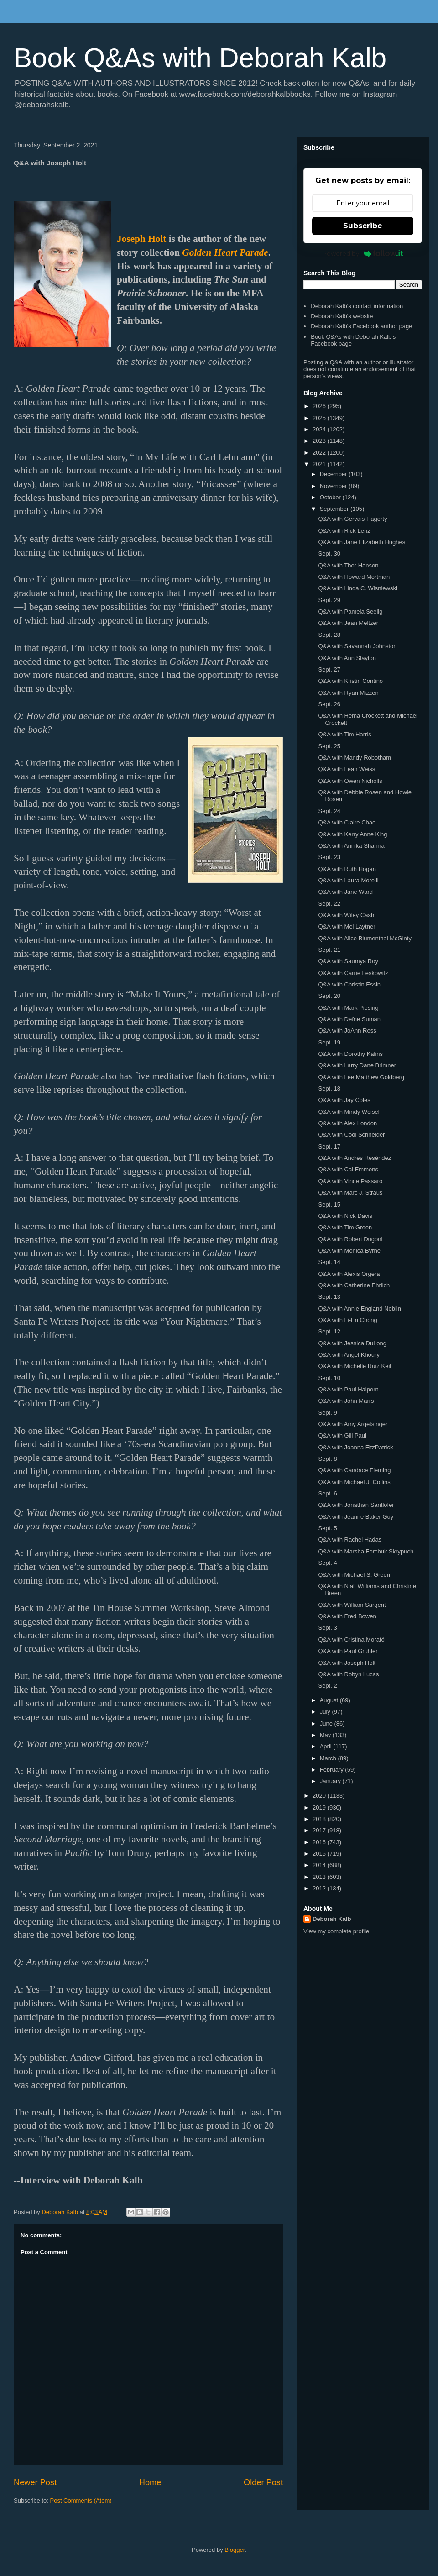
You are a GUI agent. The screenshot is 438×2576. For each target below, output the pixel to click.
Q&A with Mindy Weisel (348, 1111)
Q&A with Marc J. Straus (350, 1192)
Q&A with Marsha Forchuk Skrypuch (365, 1551)
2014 (320, 1865)
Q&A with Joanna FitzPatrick (355, 1447)
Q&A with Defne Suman (349, 1019)
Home (150, 2482)
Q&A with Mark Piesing (348, 1007)
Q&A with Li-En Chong (347, 1320)
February (332, 1769)
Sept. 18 (329, 1088)
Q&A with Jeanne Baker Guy (355, 1516)
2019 (320, 1807)
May (326, 1734)
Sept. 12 (329, 1331)
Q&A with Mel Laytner (346, 926)
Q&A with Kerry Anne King (352, 834)
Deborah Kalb (332, 1918)
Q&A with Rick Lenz (344, 530)
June (327, 1723)
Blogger (234, 2549)
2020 (320, 1795)
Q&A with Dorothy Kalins (350, 1053)
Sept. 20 (329, 995)
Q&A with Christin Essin (349, 984)
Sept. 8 (327, 1458)
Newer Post (35, 2482)
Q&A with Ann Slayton (346, 658)
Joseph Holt (141, 238)
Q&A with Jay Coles (344, 1100)
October (331, 497)
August (330, 1700)
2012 (320, 1888)
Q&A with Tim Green (345, 1227)
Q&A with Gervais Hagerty (352, 518)
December (334, 474)
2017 (320, 1830)
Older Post (263, 2482)
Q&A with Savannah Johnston (357, 646)
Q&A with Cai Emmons (348, 1169)
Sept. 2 (327, 1685)
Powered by (363, 253)
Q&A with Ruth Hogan (346, 869)
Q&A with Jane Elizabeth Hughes (361, 542)
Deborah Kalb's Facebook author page (361, 326)
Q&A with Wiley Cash (346, 915)
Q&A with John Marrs (346, 1400)
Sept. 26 (329, 704)
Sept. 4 (327, 1562)
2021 (320, 464)
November (334, 486)
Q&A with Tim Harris (344, 734)
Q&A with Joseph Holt (346, 1662)
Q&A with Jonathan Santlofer (356, 1504)
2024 (320, 429)
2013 (320, 1876)
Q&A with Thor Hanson (348, 565)
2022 (320, 452)
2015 (320, 1853)
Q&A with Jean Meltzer (348, 622)
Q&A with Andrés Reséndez (354, 1157)
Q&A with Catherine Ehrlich (354, 1285)
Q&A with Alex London (347, 1123)
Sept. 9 (327, 1412)
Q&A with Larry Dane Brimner (357, 1065)
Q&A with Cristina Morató (351, 1639)
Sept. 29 (329, 600)
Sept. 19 (329, 1042)
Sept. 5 (327, 1528)
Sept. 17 (329, 1146)
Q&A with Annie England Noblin (359, 1308)
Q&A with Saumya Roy (348, 961)
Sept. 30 (329, 553)
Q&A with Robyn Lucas (348, 1674)
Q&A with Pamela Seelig (350, 611)
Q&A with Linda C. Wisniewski (357, 588)
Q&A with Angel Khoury (348, 1354)
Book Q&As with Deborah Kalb (200, 57)
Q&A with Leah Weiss (346, 769)
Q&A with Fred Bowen (347, 1616)
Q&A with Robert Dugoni (350, 1239)
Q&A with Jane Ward (345, 891)
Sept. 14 (329, 1262)
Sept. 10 (329, 1378)
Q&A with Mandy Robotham (354, 757)
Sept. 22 (329, 903)
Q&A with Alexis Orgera (349, 1273)
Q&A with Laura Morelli (348, 880)
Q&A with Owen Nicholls (350, 780)
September (335, 508)
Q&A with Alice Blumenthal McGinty (364, 938)
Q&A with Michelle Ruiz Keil (354, 1366)
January (331, 1781)
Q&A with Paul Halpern (348, 1389)
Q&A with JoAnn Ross (347, 1030)
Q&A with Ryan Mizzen (348, 692)
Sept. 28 (329, 634)
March (329, 1758)
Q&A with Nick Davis (345, 1215)
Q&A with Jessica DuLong (352, 1343)
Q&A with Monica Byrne (349, 1250)
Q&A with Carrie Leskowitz (353, 973)
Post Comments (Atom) (81, 2500)
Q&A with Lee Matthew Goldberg (361, 1077)
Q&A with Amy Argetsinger (352, 1424)
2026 (320, 406)
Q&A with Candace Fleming (354, 1470)
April (327, 1746)
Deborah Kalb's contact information (357, 306)
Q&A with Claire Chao (346, 822)
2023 (320, 440)
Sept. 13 (329, 1296)
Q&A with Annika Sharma (351, 845)
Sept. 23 (329, 857)
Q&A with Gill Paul (342, 1435)
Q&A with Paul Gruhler (347, 1650)
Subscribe (362, 225)
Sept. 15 (329, 1204)
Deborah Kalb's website (342, 316)
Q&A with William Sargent (352, 1604)
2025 (320, 417)
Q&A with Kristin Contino (350, 680)
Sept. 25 (329, 746)
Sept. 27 (329, 669)
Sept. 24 (329, 811)
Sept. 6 (327, 1493)
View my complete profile (336, 1931)
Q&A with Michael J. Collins (354, 1482)
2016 (320, 1842)
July (326, 1711)
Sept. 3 (327, 1627)
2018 (320, 1818)
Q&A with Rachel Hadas (349, 1539)
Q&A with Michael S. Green (354, 1574)
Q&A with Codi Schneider (351, 1134)
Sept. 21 (329, 949)
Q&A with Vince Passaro (350, 1181)
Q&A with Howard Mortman (354, 576)
